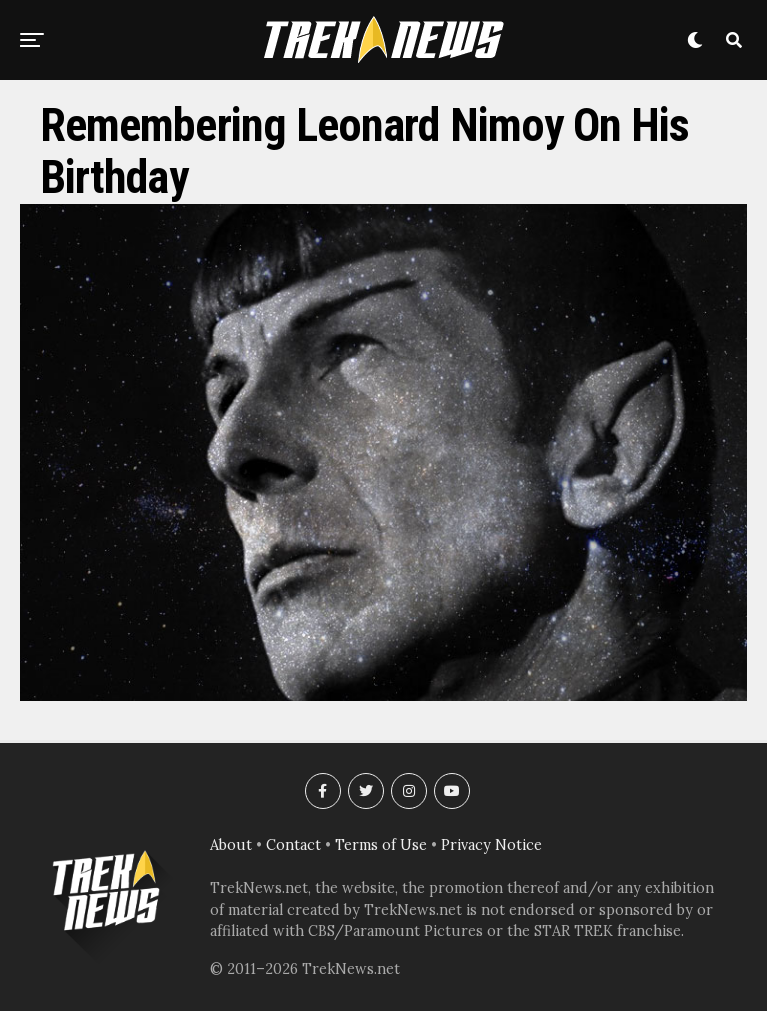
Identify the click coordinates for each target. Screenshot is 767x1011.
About (231, 845)
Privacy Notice (491, 845)
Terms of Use (381, 845)
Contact (293, 845)
